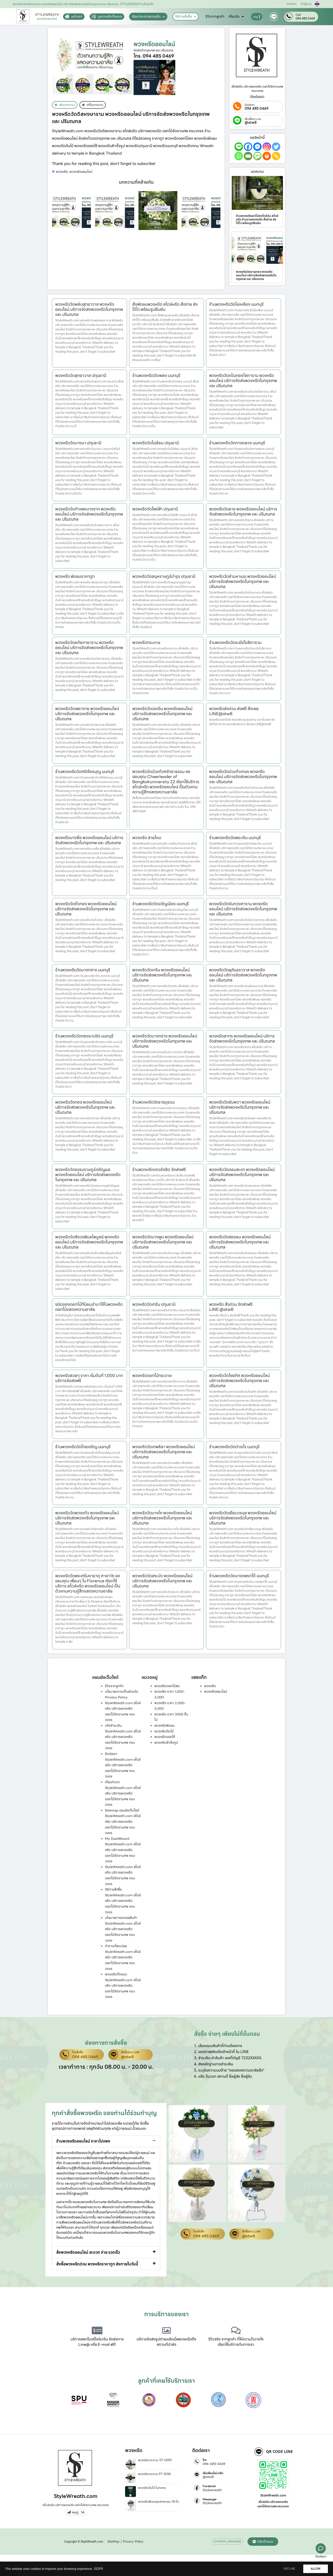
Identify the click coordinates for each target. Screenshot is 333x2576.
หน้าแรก (76, 16)
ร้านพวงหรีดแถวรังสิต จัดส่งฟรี (159, 1169)
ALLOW (315, 2569)
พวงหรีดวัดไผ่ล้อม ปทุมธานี (155, 442)
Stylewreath (212, 2490)
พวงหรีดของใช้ (164, 1736)
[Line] (238, 146)
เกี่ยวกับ (236, 16)
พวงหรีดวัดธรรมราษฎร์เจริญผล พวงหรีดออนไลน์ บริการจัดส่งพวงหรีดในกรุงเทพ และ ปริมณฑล (87, 1174)
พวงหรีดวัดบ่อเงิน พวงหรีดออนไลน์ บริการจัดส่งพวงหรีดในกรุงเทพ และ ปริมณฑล (162, 713)
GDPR (98, 2568)
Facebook (209, 2486)
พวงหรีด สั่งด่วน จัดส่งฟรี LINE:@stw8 (231, 1307)
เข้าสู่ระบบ (306, 4)
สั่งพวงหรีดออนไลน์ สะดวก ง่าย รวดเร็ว (88, 2252)
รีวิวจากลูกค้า (215, 16)
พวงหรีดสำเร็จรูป (166, 1742)
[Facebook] (248, 146)
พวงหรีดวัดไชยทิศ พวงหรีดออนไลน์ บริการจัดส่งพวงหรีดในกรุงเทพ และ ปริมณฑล (239, 1380)
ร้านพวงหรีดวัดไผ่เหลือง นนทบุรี (236, 304)
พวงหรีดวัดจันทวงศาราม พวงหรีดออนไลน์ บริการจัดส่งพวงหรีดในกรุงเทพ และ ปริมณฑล (243, 908)
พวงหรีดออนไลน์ (47, 18)
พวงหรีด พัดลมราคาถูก (75, 576)
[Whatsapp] (238, 156)
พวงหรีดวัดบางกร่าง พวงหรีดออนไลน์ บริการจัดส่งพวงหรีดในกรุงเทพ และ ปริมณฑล (164, 1041)
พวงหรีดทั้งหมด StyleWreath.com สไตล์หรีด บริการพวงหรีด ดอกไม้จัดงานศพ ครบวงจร (123, 1985)
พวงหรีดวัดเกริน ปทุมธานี (153, 1304)
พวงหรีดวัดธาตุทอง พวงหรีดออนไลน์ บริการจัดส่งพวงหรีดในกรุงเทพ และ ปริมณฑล (256, 275)
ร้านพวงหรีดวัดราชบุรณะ (153, 1102)
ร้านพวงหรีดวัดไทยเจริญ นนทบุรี (82, 1446)
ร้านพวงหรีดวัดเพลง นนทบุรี (156, 375)
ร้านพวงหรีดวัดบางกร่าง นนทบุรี (82, 969)
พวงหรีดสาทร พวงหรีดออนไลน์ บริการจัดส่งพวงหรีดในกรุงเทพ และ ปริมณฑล (242, 1038)
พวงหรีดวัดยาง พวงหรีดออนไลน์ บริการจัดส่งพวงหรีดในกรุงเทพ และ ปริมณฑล (243, 511)
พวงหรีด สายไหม (146, 837)
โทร (205, 2460)
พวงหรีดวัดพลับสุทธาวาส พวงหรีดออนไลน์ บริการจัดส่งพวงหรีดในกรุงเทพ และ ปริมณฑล (89, 309)
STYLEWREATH (47, 14)
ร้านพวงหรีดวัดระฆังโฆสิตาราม (235, 642)
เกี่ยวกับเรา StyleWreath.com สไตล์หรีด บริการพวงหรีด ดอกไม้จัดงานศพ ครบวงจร (123, 1793)
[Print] (266, 156)
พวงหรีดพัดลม (164, 1725)
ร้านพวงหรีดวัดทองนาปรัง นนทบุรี (84, 1036)
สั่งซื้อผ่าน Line (130, 2052)
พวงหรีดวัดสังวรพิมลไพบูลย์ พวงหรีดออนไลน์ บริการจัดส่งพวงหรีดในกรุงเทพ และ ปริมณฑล (89, 1241)
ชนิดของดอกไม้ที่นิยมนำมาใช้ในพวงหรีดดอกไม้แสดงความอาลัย (89, 1307)
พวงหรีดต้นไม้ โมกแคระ (152, 2487)
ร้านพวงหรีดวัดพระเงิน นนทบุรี (235, 837)
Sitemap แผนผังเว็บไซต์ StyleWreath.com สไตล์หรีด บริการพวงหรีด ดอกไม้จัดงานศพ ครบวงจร (123, 1822)
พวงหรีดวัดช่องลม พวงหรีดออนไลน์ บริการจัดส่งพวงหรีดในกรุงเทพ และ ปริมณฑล (240, 1241)
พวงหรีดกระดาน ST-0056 (154, 2474)
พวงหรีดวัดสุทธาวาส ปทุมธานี (80, 375)
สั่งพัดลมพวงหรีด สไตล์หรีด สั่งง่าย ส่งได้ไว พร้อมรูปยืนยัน (165, 307)
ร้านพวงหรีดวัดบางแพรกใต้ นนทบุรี (239, 1575)
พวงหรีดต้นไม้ (164, 1731)
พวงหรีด (62, 171)
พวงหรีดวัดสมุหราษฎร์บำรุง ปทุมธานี (163, 576)
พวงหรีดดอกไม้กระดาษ (152, 1375)
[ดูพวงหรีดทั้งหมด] (94, 16)
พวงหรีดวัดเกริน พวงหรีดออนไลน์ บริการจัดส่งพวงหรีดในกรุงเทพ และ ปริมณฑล (162, 974)
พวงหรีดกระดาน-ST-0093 (155, 2460)
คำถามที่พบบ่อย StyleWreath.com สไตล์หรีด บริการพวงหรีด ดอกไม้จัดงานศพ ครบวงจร (123, 1957)
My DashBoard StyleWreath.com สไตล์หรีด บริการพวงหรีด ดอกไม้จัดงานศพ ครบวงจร (123, 1850)
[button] (106, 2141)
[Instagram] (266, 146)
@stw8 (251, 122)
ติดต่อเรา (292, 4)
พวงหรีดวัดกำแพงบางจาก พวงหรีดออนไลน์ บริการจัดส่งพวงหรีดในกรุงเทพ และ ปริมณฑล (89, 514)
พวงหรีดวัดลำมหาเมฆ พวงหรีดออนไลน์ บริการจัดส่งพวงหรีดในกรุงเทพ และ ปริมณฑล (242, 581)
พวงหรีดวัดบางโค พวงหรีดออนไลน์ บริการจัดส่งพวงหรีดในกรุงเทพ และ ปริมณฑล (162, 1517)
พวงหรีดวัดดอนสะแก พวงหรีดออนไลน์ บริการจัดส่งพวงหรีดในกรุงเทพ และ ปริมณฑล (242, 1174)
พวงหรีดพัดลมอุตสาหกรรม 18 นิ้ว (158, 2501)
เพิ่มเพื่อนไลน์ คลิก (213, 2473)
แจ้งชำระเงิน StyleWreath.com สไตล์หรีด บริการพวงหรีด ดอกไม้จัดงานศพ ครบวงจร (123, 1737)
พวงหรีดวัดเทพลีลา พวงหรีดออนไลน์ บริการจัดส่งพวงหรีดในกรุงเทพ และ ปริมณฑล (163, 1451)
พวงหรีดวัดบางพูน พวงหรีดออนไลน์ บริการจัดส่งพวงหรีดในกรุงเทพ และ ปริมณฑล (162, 1241)
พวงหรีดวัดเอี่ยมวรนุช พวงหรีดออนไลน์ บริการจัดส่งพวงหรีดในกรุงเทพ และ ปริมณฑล (242, 1517)
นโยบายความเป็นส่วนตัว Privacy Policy (121, 1694)
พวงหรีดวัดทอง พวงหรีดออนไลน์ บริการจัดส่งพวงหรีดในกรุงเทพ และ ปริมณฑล (85, 1107)
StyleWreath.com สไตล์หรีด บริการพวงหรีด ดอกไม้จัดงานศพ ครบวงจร (123, 1711)
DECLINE (289, 2569)
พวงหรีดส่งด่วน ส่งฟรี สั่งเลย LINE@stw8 (234, 711)
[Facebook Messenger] (257, 146)
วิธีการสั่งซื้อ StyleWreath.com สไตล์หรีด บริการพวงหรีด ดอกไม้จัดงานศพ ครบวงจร (123, 1901)
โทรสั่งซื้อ (77, 2052)
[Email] (248, 156)
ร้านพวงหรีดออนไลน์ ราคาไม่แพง (83, 2141)
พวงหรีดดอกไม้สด (167, 1686)
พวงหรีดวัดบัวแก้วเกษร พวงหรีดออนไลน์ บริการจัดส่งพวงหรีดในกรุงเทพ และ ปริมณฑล (243, 776)
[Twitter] (276, 146)
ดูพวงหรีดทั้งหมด (110, 16)
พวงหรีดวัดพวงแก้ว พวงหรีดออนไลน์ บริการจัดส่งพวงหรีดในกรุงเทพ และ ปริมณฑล (87, 1517)
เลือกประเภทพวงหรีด (148, 16)
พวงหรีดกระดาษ (146, 642)
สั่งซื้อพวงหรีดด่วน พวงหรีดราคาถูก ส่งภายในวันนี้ (97, 2264)
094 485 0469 (305, 18)
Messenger (210, 2499)
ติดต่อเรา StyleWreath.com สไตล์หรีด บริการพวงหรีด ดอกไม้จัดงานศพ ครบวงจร (123, 1765)
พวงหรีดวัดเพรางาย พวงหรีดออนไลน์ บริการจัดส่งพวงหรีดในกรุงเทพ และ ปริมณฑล (87, 713)
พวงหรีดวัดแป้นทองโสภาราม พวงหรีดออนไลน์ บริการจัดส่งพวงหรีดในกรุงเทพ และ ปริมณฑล (243, 380)
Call (298, 15)
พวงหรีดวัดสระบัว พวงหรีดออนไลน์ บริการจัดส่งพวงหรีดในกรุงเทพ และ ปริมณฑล (162, 1580)
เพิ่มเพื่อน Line (253, 119)
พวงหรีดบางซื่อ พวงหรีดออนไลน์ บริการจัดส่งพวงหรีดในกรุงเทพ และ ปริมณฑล (89, 840)
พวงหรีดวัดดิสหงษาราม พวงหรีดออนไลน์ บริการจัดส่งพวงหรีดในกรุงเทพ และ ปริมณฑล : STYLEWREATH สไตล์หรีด (83, 4)
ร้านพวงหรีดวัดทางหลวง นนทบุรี (237, 442)
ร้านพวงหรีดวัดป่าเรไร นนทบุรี (234, 1446)
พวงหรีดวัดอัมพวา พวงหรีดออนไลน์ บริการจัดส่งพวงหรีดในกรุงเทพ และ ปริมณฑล (239, 1107)
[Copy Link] (276, 156)
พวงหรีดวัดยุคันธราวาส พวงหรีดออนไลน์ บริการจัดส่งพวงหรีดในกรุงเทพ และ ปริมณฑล (243, 974)
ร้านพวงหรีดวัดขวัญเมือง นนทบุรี (160, 903)
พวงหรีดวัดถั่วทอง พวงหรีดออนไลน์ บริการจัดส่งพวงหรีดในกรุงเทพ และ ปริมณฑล (86, 908)
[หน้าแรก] (67, 16)
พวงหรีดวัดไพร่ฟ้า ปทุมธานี (155, 509)
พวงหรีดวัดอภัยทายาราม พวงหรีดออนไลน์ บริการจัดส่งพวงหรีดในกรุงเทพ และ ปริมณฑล (89, 647)
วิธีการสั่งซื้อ (185, 16)
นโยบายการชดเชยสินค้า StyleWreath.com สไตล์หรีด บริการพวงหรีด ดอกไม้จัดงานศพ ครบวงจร (123, 1929)
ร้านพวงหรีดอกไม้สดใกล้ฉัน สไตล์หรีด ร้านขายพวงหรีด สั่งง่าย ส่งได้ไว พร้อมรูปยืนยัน (257, 219)
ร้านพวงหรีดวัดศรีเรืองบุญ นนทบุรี (84, 771)
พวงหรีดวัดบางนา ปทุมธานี (78, 442)
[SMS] (257, 156)
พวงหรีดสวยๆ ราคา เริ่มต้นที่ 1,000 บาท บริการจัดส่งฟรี (89, 1378)
